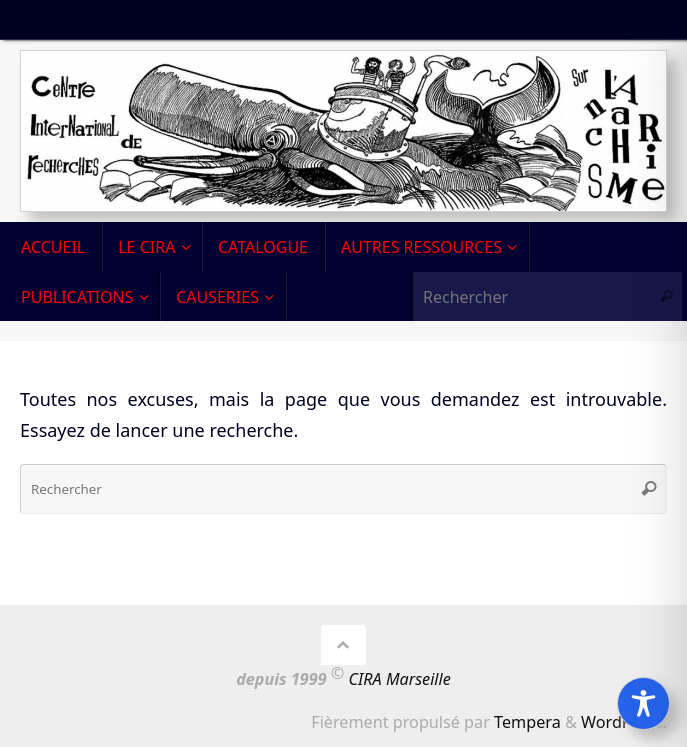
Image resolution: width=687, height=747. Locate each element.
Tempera (527, 722)
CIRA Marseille (400, 679)
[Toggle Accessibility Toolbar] (643, 703)
